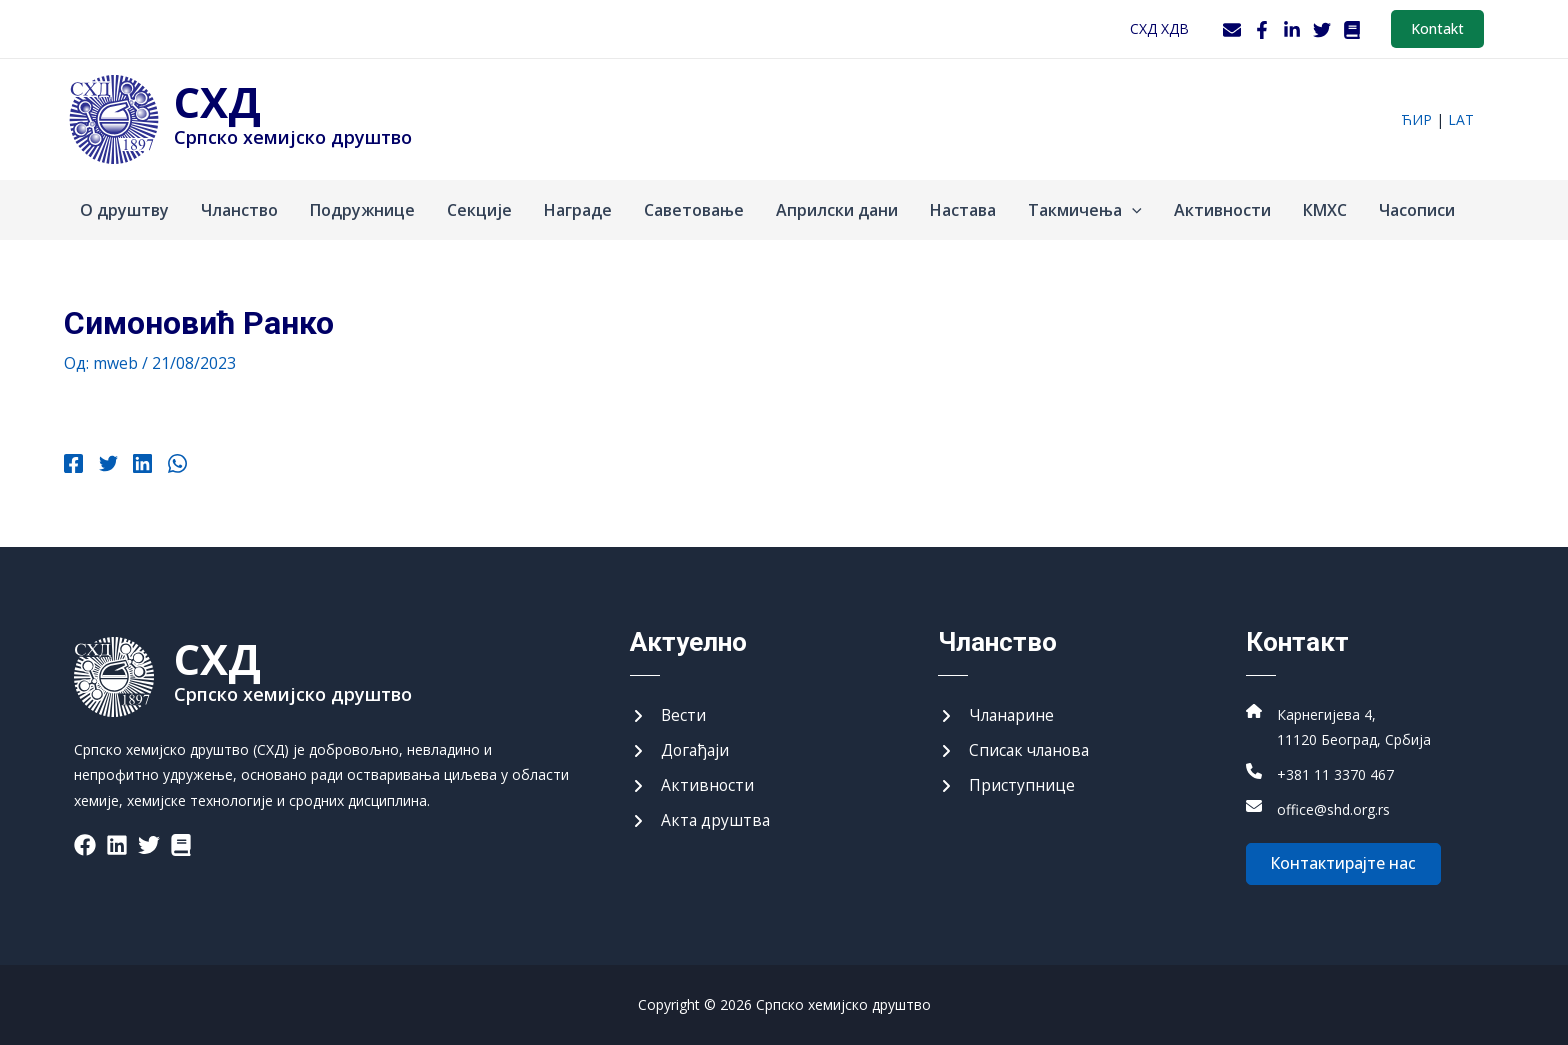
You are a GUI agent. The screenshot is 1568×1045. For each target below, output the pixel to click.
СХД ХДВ (1159, 28)
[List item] (85, 842)
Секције (479, 210)
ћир (1416, 119)
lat (1461, 119)
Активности (1222, 210)
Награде (578, 210)
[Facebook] (1262, 30)
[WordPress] (1352, 30)
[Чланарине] (997, 714)
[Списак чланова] (1016, 750)
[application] (1132, 210)
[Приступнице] (1006, 785)
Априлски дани (837, 210)
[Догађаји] (681, 750)
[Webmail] (1232, 30)
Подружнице (362, 210)
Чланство (239, 210)
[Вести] (668, 714)
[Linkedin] (139, 466)
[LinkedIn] (1292, 30)
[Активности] (692, 785)
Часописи (1417, 210)
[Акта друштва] (701, 821)
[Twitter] (1322, 30)
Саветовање (694, 210)
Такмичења (1085, 210)
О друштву (124, 210)
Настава (963, 210)
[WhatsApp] (172, 466)
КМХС (1325, 210)
